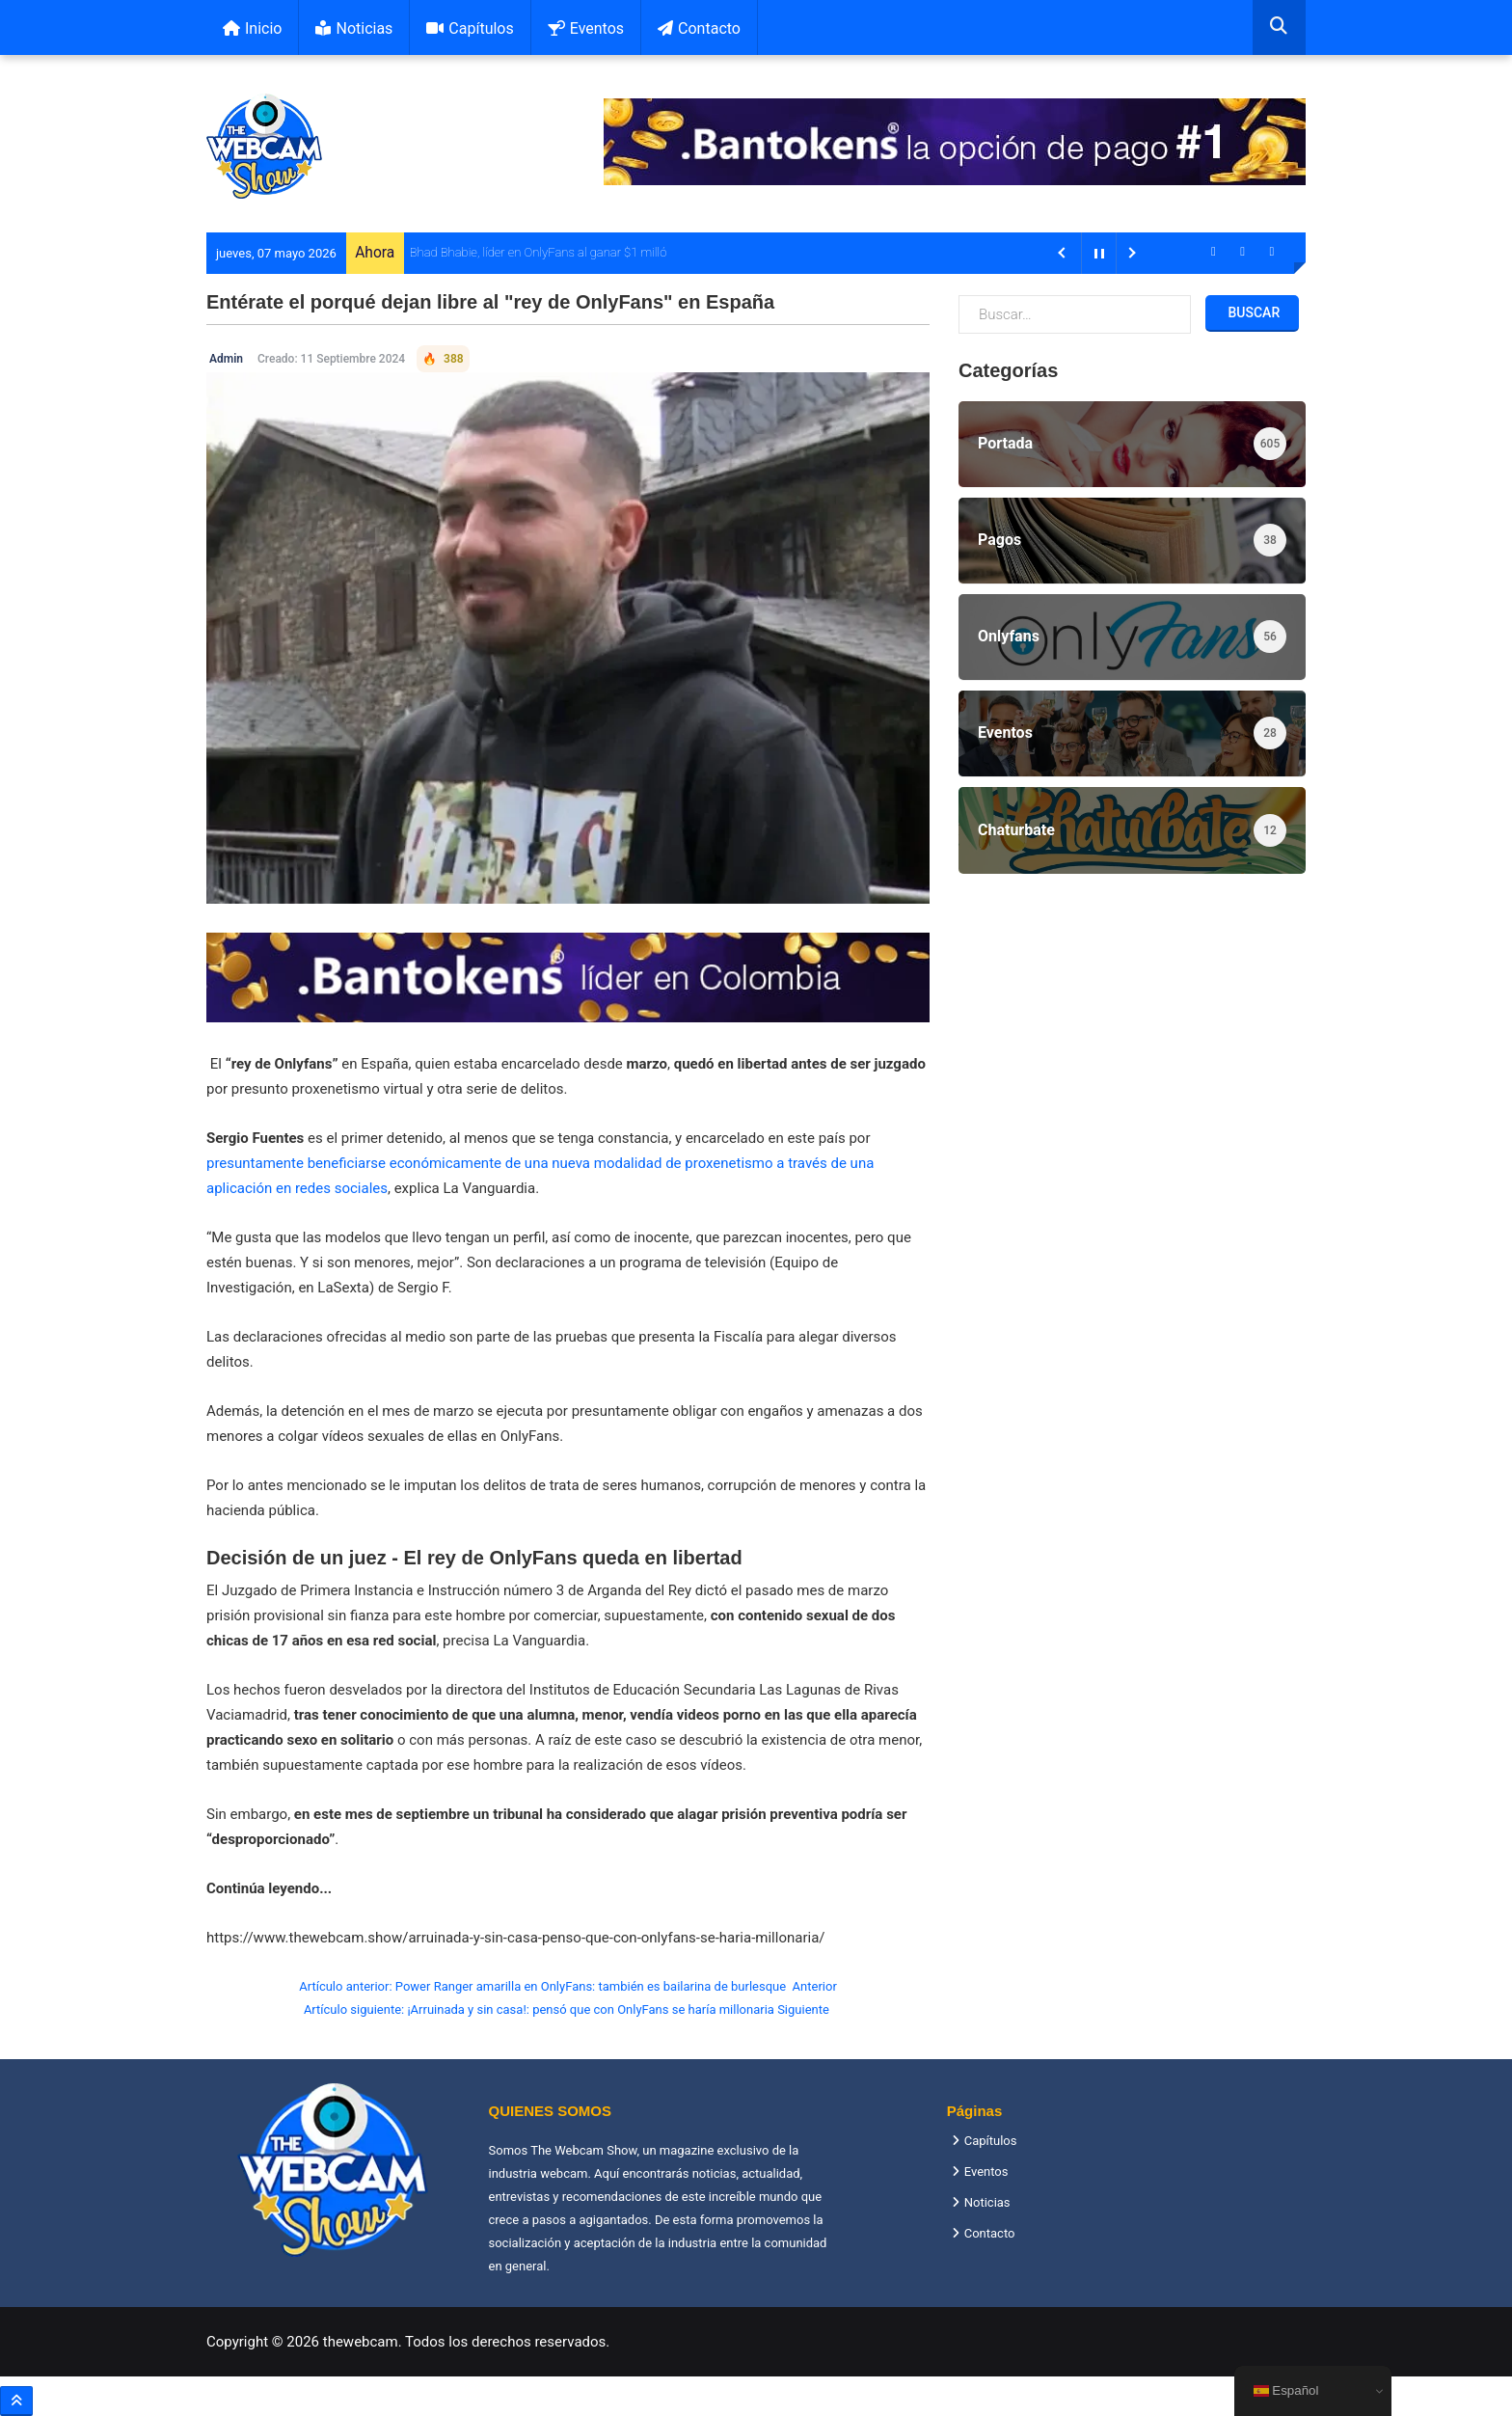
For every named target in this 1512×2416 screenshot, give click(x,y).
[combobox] (1279, 27)
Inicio (252, 28)
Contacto (699, 28)
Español (1286, 2391)
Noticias (353, 28)
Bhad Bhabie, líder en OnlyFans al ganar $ (521, 252)
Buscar (1252, 312)
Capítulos (469, 28)
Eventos (586, 28)
